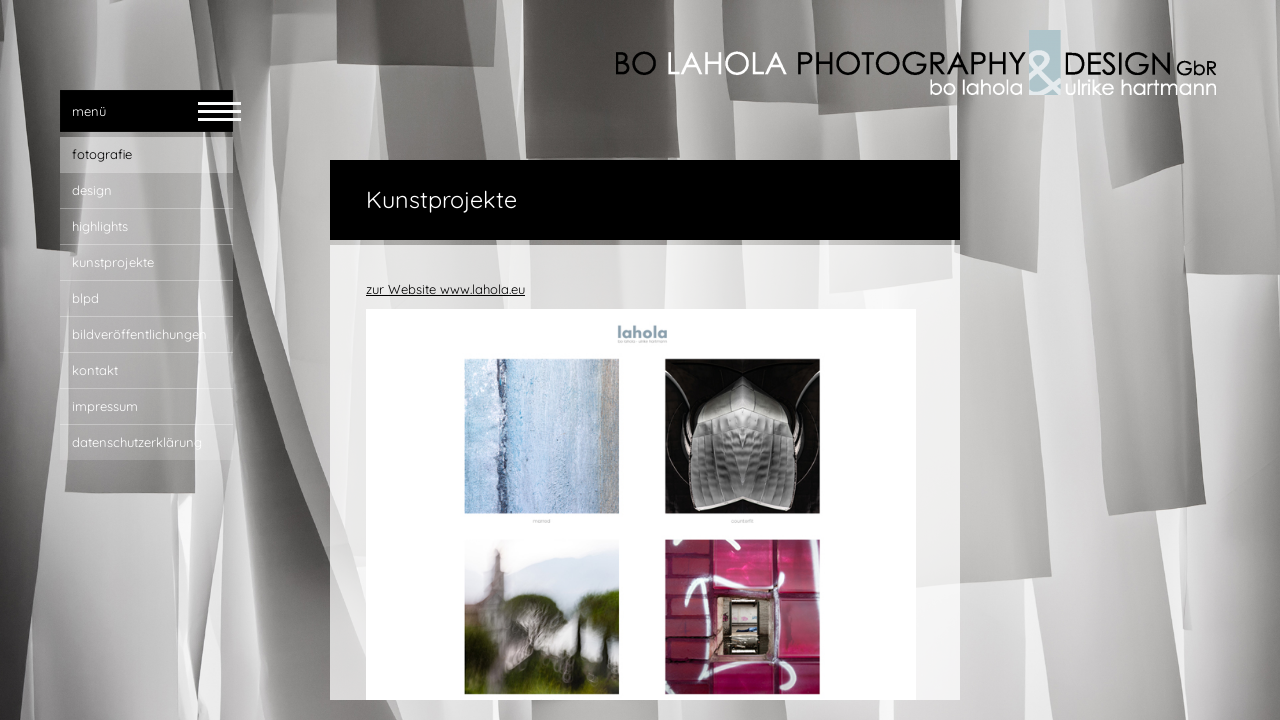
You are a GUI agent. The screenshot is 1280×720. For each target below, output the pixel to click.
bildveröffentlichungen (139, 334)
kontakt (95, 370)
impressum (105, 406)
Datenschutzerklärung (137, 442)
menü (89, 111)
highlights (100, 226)
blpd (85, 298)
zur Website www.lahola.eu (445, 289)
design (92, 190)
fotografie (102, 154)
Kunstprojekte (113, 262)
